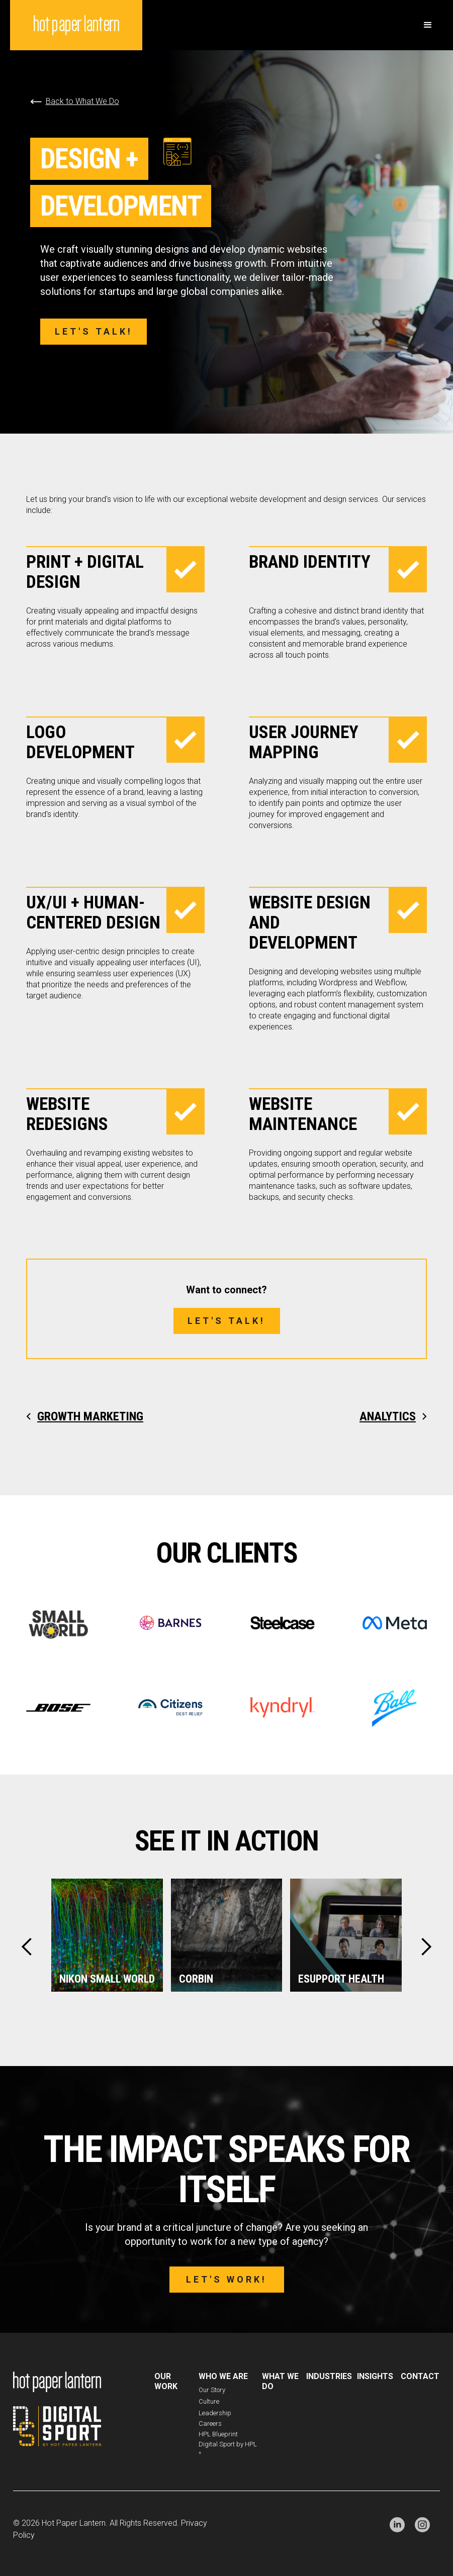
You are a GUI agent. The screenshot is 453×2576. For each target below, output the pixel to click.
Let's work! (226, 2279)
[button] (428, 25)
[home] (76, 25)
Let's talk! (94, 331)
